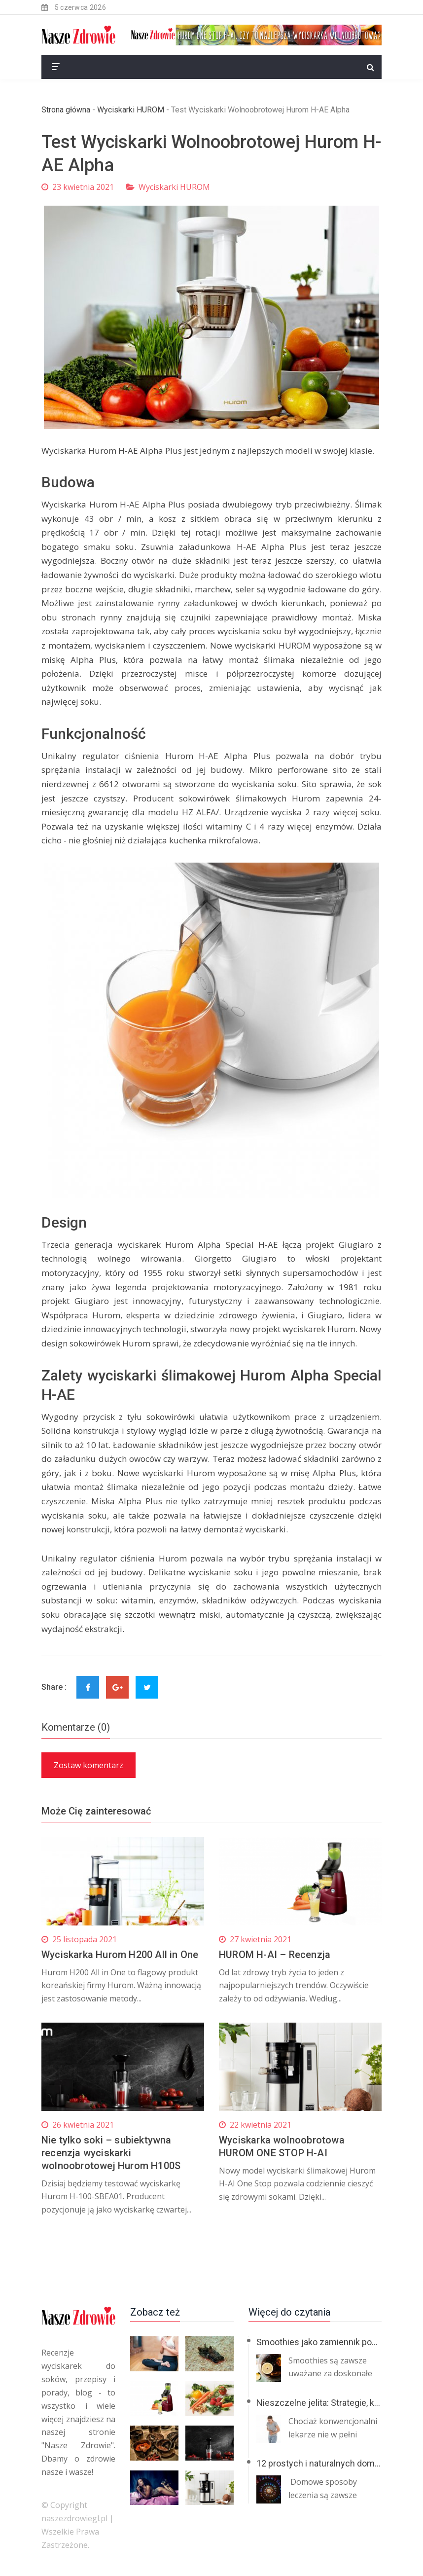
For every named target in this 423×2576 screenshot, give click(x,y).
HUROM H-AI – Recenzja (274, 1954)
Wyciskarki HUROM (130, 109)
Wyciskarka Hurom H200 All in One (119, 1954)
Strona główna (65, 109)
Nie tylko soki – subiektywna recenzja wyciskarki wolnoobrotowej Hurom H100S (110, 2153)
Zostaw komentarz (88, 1765)
